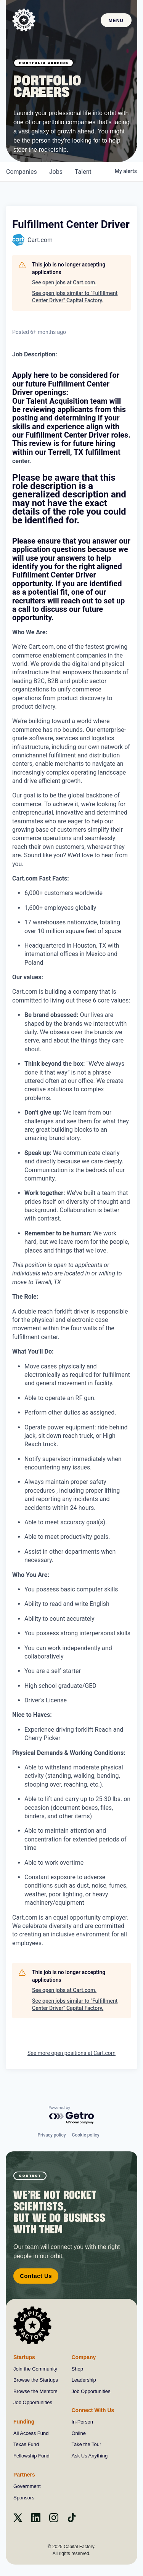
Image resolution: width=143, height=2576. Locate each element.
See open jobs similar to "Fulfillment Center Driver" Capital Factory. (74, 297)
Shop (77, 2369)
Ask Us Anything (90, 2456)
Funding (23, 2422)
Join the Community (35, 2369)
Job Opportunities (32, 2402)
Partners (24, 2475)
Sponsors (23, 2498)
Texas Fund (26, 2444)
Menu (116, 20)
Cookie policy (86, 2135)
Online (79, 2433)
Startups (24, 2357)
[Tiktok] (71, 2520)
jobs (56, 171)
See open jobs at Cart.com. (64, 282)
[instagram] (53, 2520)
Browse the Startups (35, 2380)
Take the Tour (86, 2444)
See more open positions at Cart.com (71, 2053)
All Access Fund (31, 2433)
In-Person (82, 2422)
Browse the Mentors (35, 2391)
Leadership (84, 2380)
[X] (17, 2520)
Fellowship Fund (31, 2456)
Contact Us (36, 2276)
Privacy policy (51, 2135)
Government (27, 2486)
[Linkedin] (35, 2520)
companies (21, 171)
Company (84, 2357)
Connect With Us (93, 2410)
